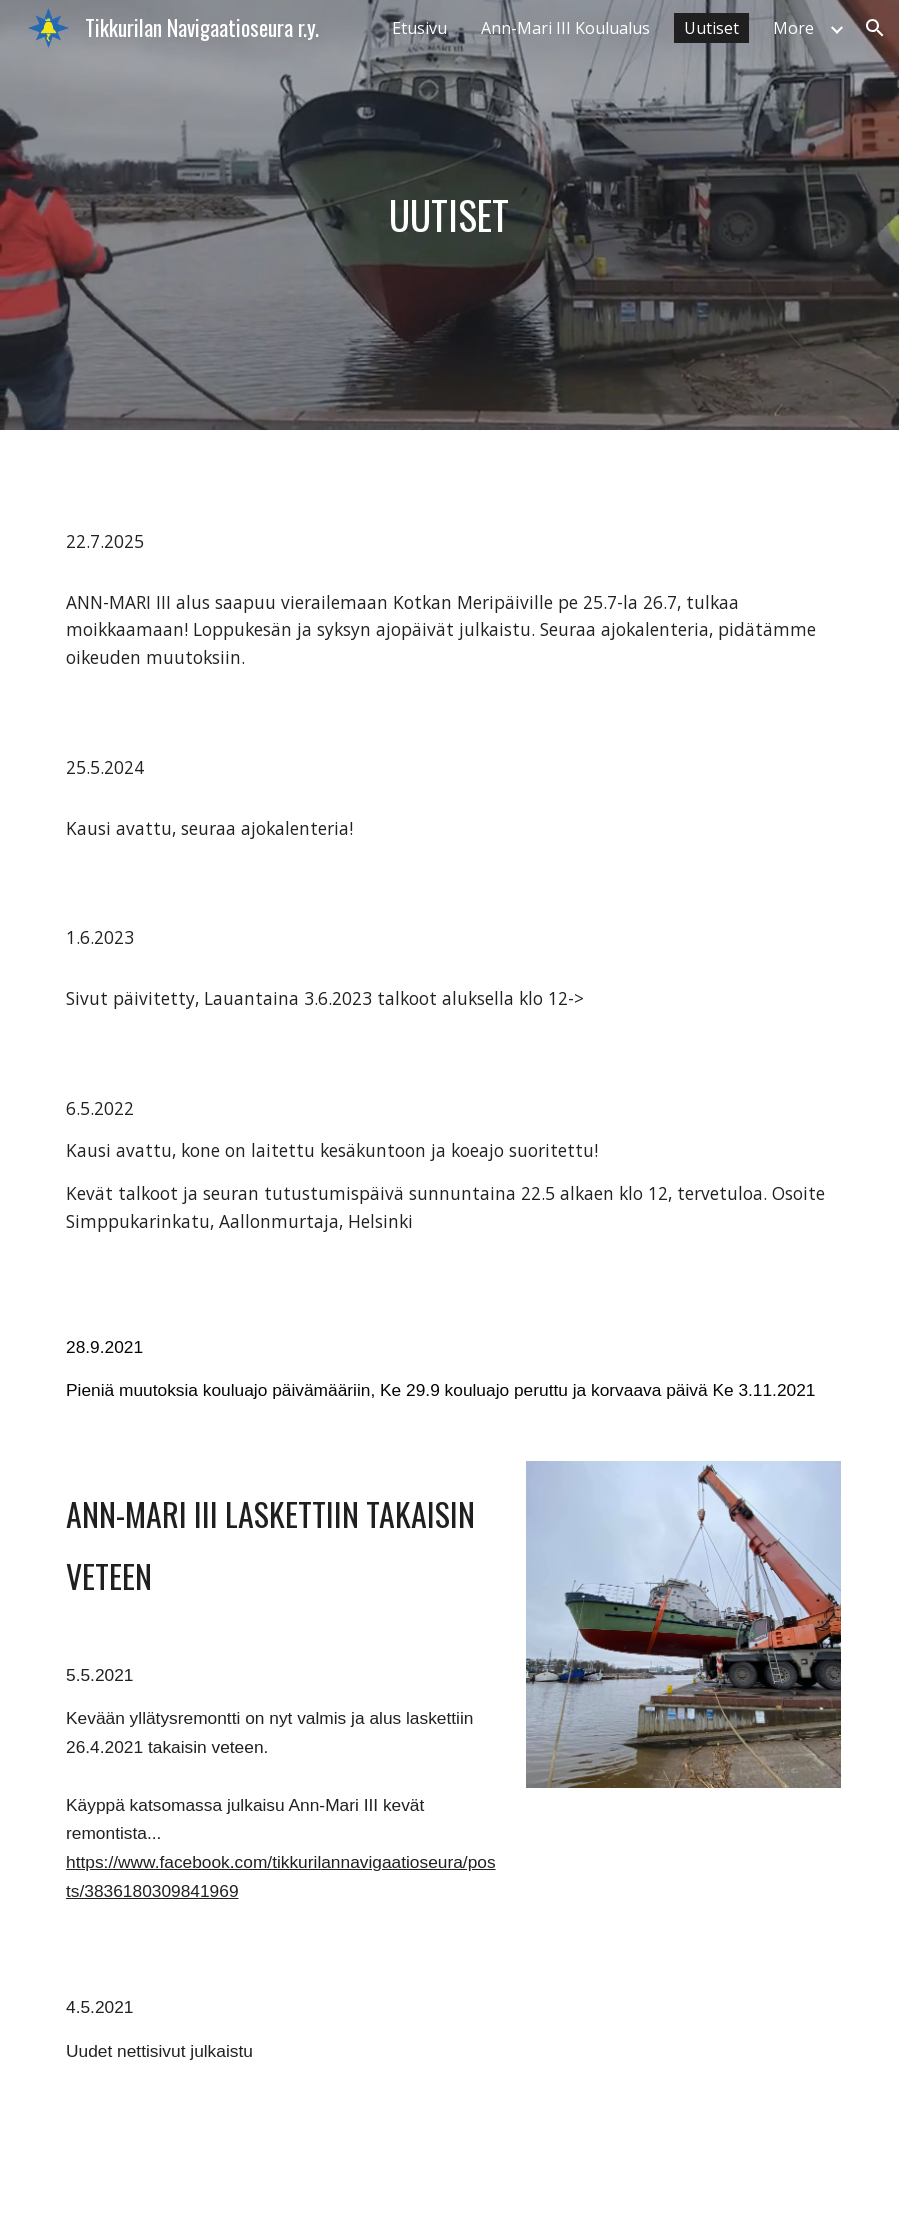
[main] (449, 215)
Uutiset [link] (711, 28)
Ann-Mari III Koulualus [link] (565, 28)
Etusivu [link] (419, 28)
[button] (875, 28)
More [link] (793, 28)
